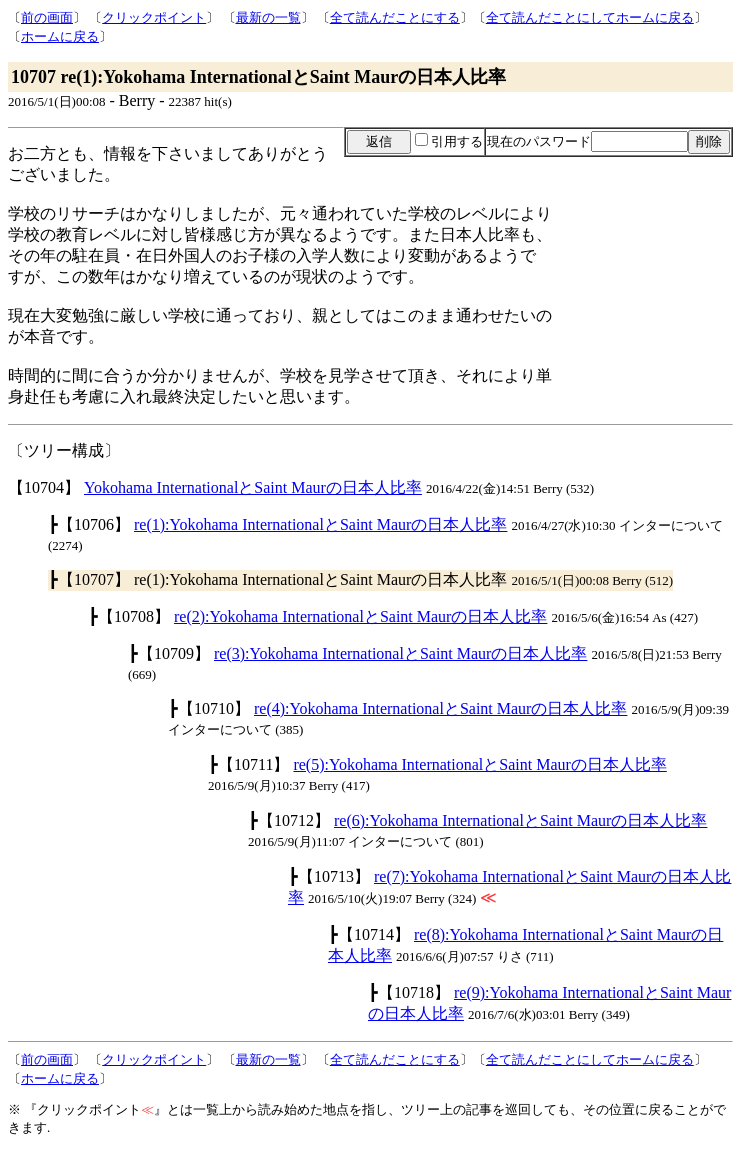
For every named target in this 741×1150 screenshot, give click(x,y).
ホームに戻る (60, 36)
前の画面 (47, 17)
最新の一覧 (268, 17)
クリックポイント (154, 17)
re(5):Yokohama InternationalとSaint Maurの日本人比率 (479, 764)
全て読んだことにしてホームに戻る (590, 17)
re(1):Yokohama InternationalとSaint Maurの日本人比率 (320, 524)
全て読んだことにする (395, 17)
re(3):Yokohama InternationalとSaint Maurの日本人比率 (400, 653)
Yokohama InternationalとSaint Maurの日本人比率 (253, 487)
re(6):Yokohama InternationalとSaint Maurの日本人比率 (520, 820)
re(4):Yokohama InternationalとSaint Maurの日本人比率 (440, 708)
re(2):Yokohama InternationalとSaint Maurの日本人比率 (360, 616)
